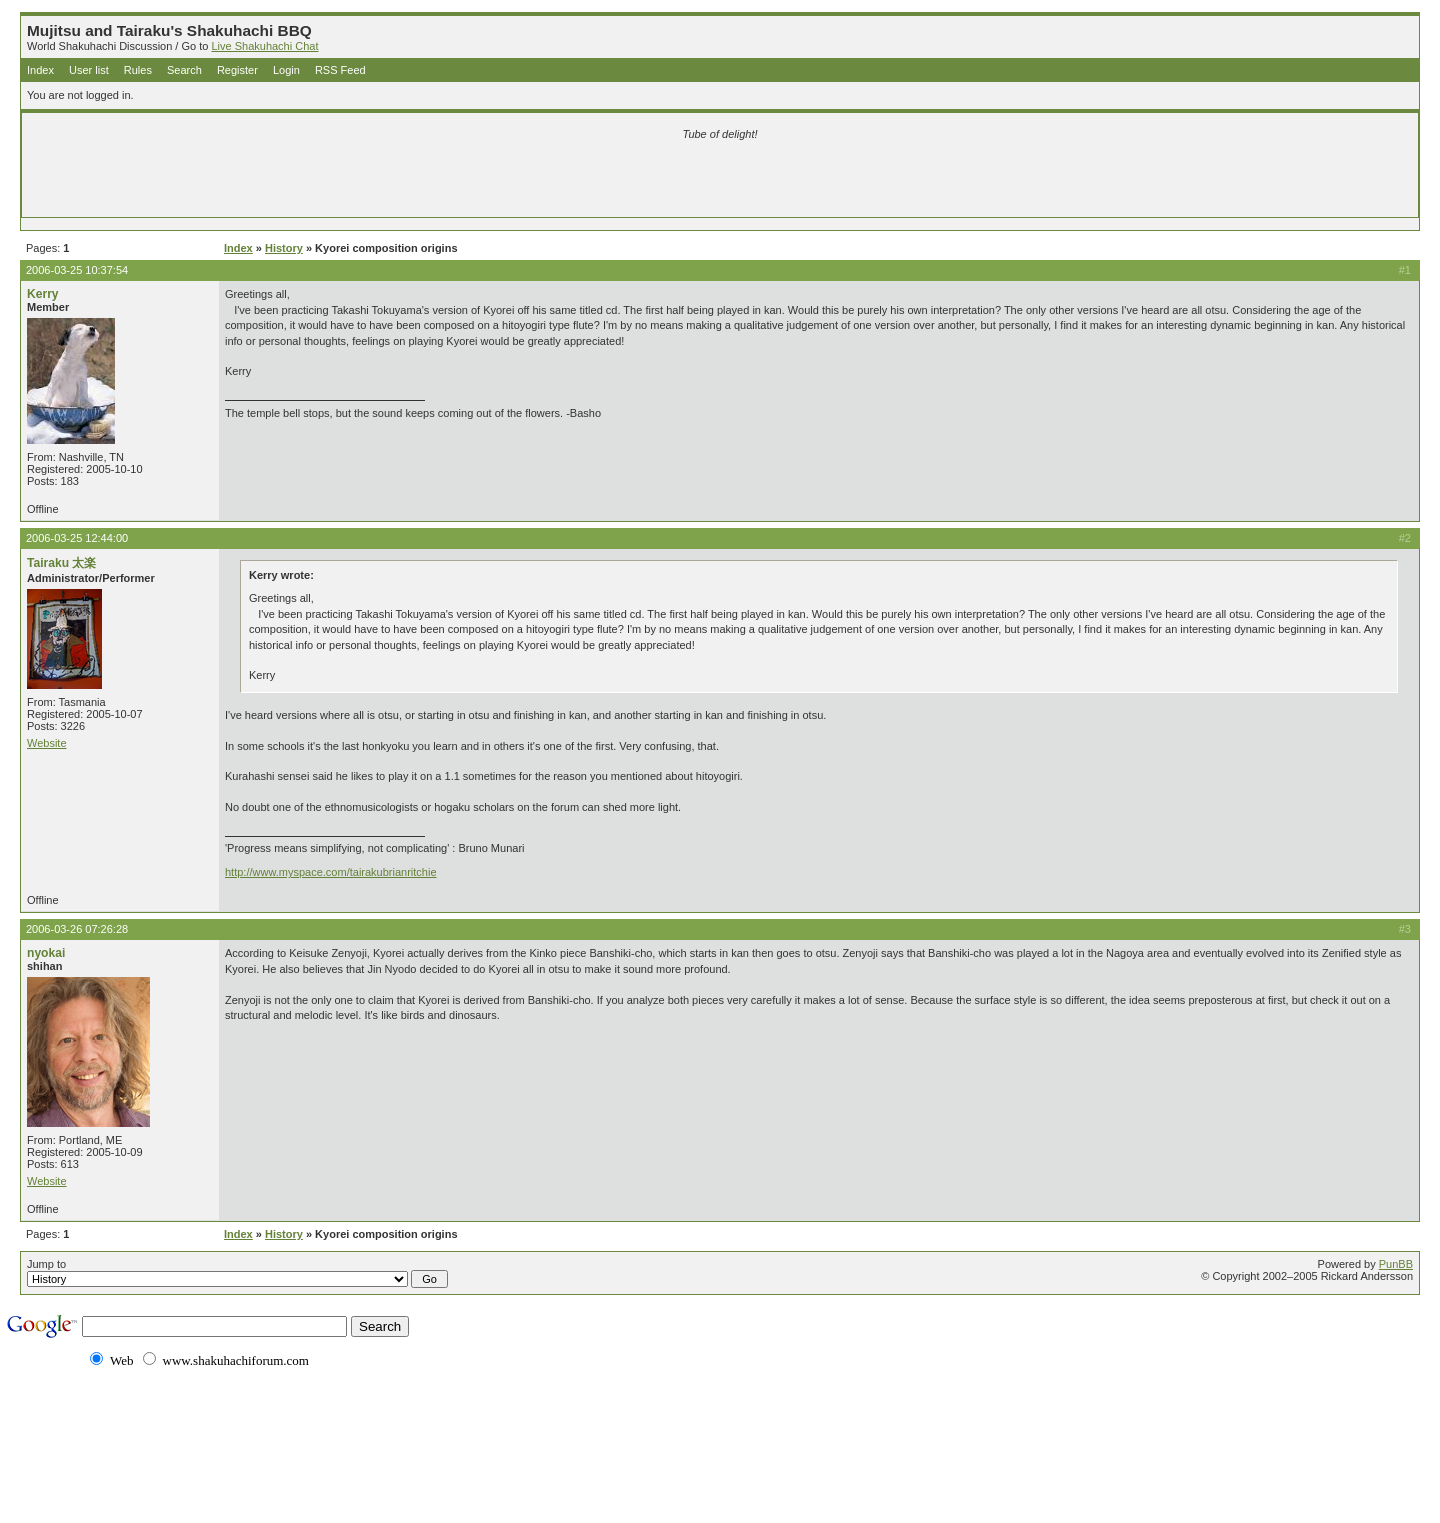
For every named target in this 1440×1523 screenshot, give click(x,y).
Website (47, 743)
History (284, 248)
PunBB (1396, 1264)
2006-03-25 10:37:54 (77, 270)
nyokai (46, 953)
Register (237, 70)
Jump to (237, 1273)
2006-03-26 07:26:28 (77, 929)
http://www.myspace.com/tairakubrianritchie (331, 872)
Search (184, 70)
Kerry (43, 294)
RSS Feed (340, 70)
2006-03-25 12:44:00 (77, 538)
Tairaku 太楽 (61, 563)
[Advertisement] (484, 182)
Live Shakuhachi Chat (264, 46)
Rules (138, 70)
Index (40, 70)
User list (89, 70)
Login (286, 70)
